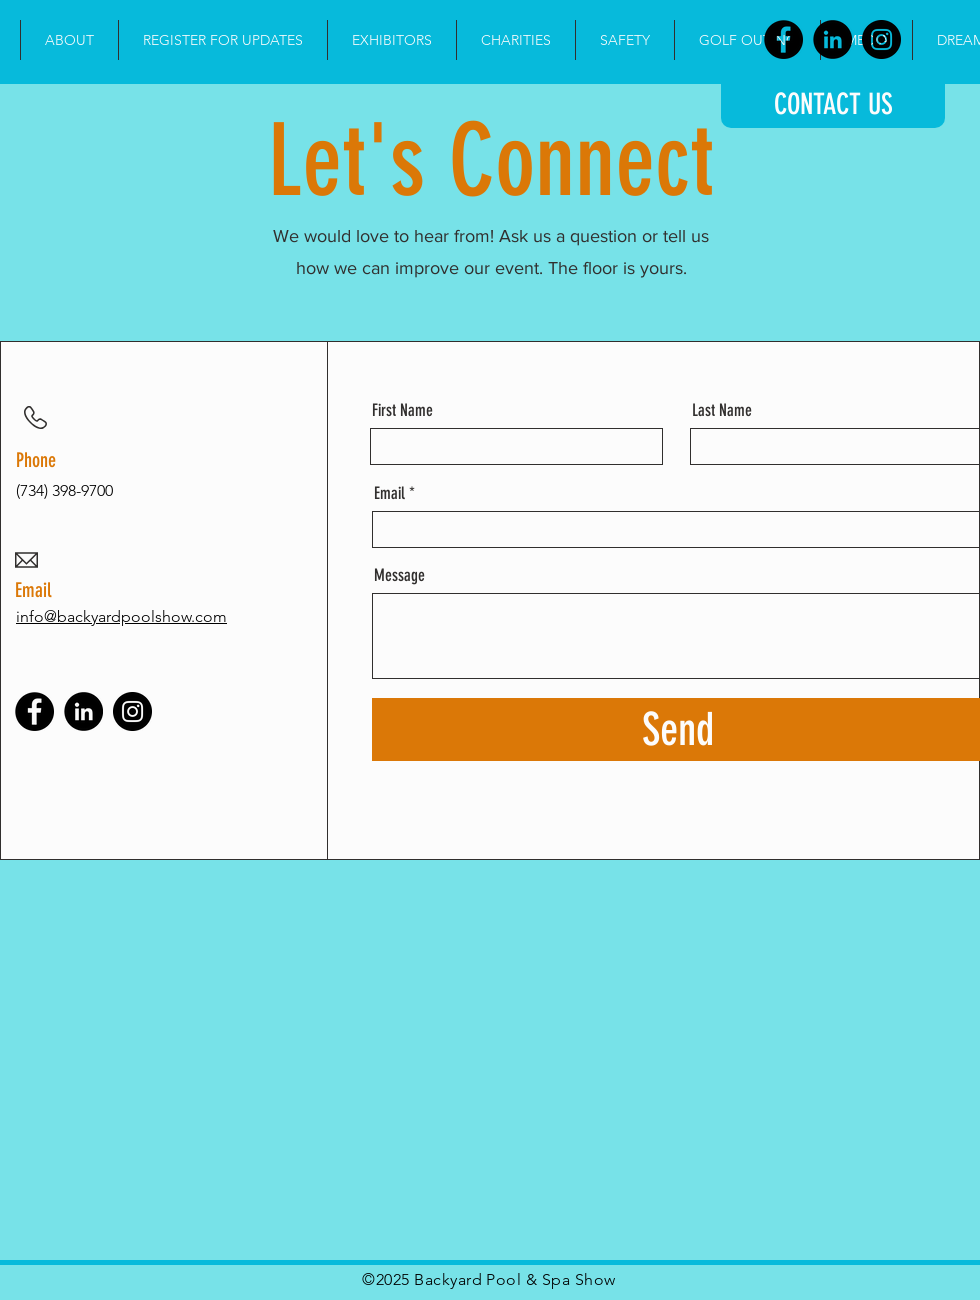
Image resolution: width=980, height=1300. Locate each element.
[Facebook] (783, 39)
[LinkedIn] (832, 39)
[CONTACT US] (833, 104)
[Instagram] (881, 39)
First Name (402, 410)
